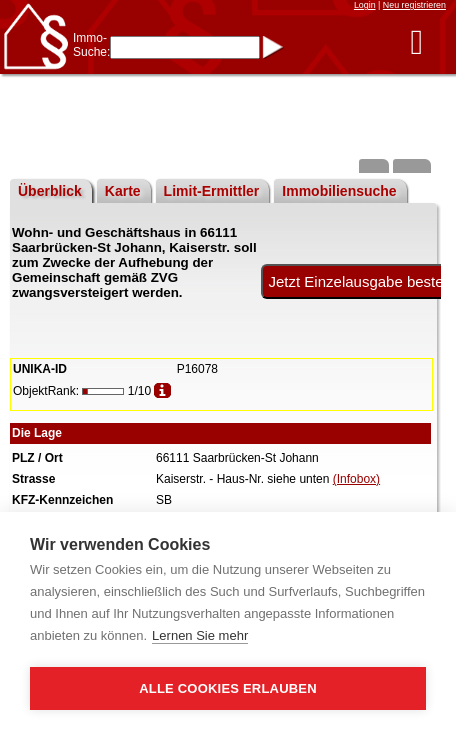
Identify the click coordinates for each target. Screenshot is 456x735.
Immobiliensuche (339, 191)
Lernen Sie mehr (200, 635)
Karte (123, 191)
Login (365, 5)
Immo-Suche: (91, 45)
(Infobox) (356, 479)
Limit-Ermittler (212, 191)
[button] (416, 41)
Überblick (50, 191)
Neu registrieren (414, 5)
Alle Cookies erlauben (228, 688)
